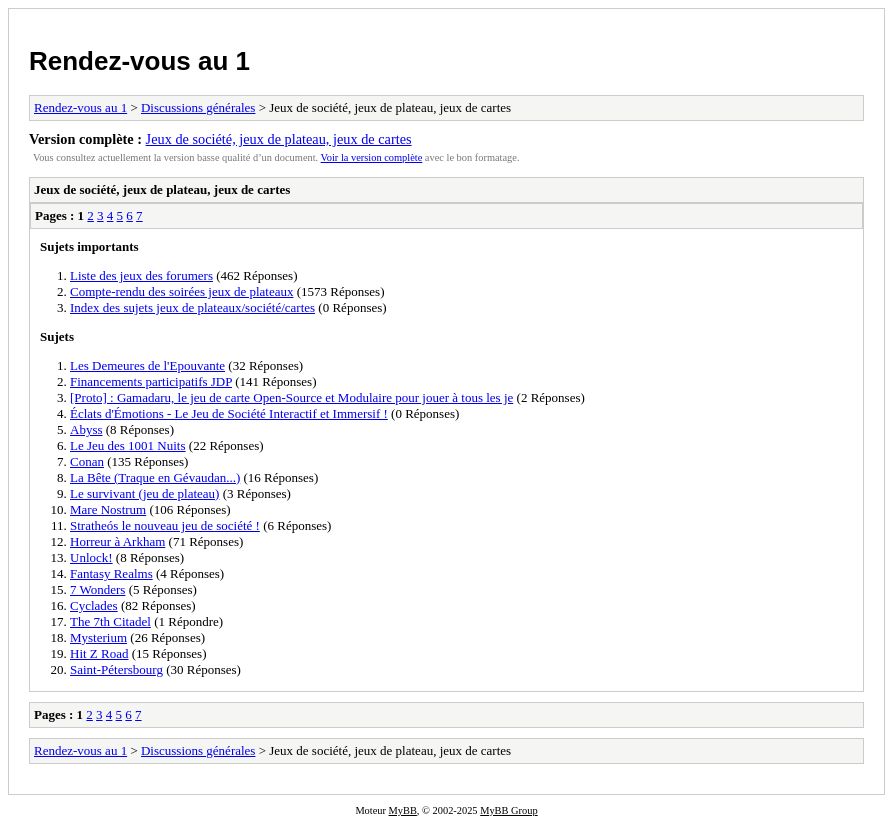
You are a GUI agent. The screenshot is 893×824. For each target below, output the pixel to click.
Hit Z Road (99, 653)
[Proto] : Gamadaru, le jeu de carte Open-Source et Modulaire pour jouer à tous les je (291, 397)
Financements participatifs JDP (151, 381)
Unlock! (91, 557)
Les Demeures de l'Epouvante (147, 365)
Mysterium (98, 637)
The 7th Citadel (110, 621)
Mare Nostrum (108, 509)
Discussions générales (198, 107)
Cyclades (94, 605)
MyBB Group (508, 810)
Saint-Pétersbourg (116, 669)
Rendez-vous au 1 (139, 61)
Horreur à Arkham (117, 541)
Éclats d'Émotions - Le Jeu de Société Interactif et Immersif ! (229, 413)
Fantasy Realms (111, 573)
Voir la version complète (372, 157)
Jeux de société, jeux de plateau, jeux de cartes (279, 139)
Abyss (86, 429)
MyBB (403, 810)
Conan (87, 461)
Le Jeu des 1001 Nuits (128, 445)
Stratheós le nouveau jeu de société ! (165, 525)
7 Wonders (97, 589)
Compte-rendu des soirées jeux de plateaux (181, 291)
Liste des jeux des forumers (141, 275)
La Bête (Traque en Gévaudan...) (155, 477)
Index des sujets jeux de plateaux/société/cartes (192, 307)
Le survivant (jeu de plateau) (144, 493)
